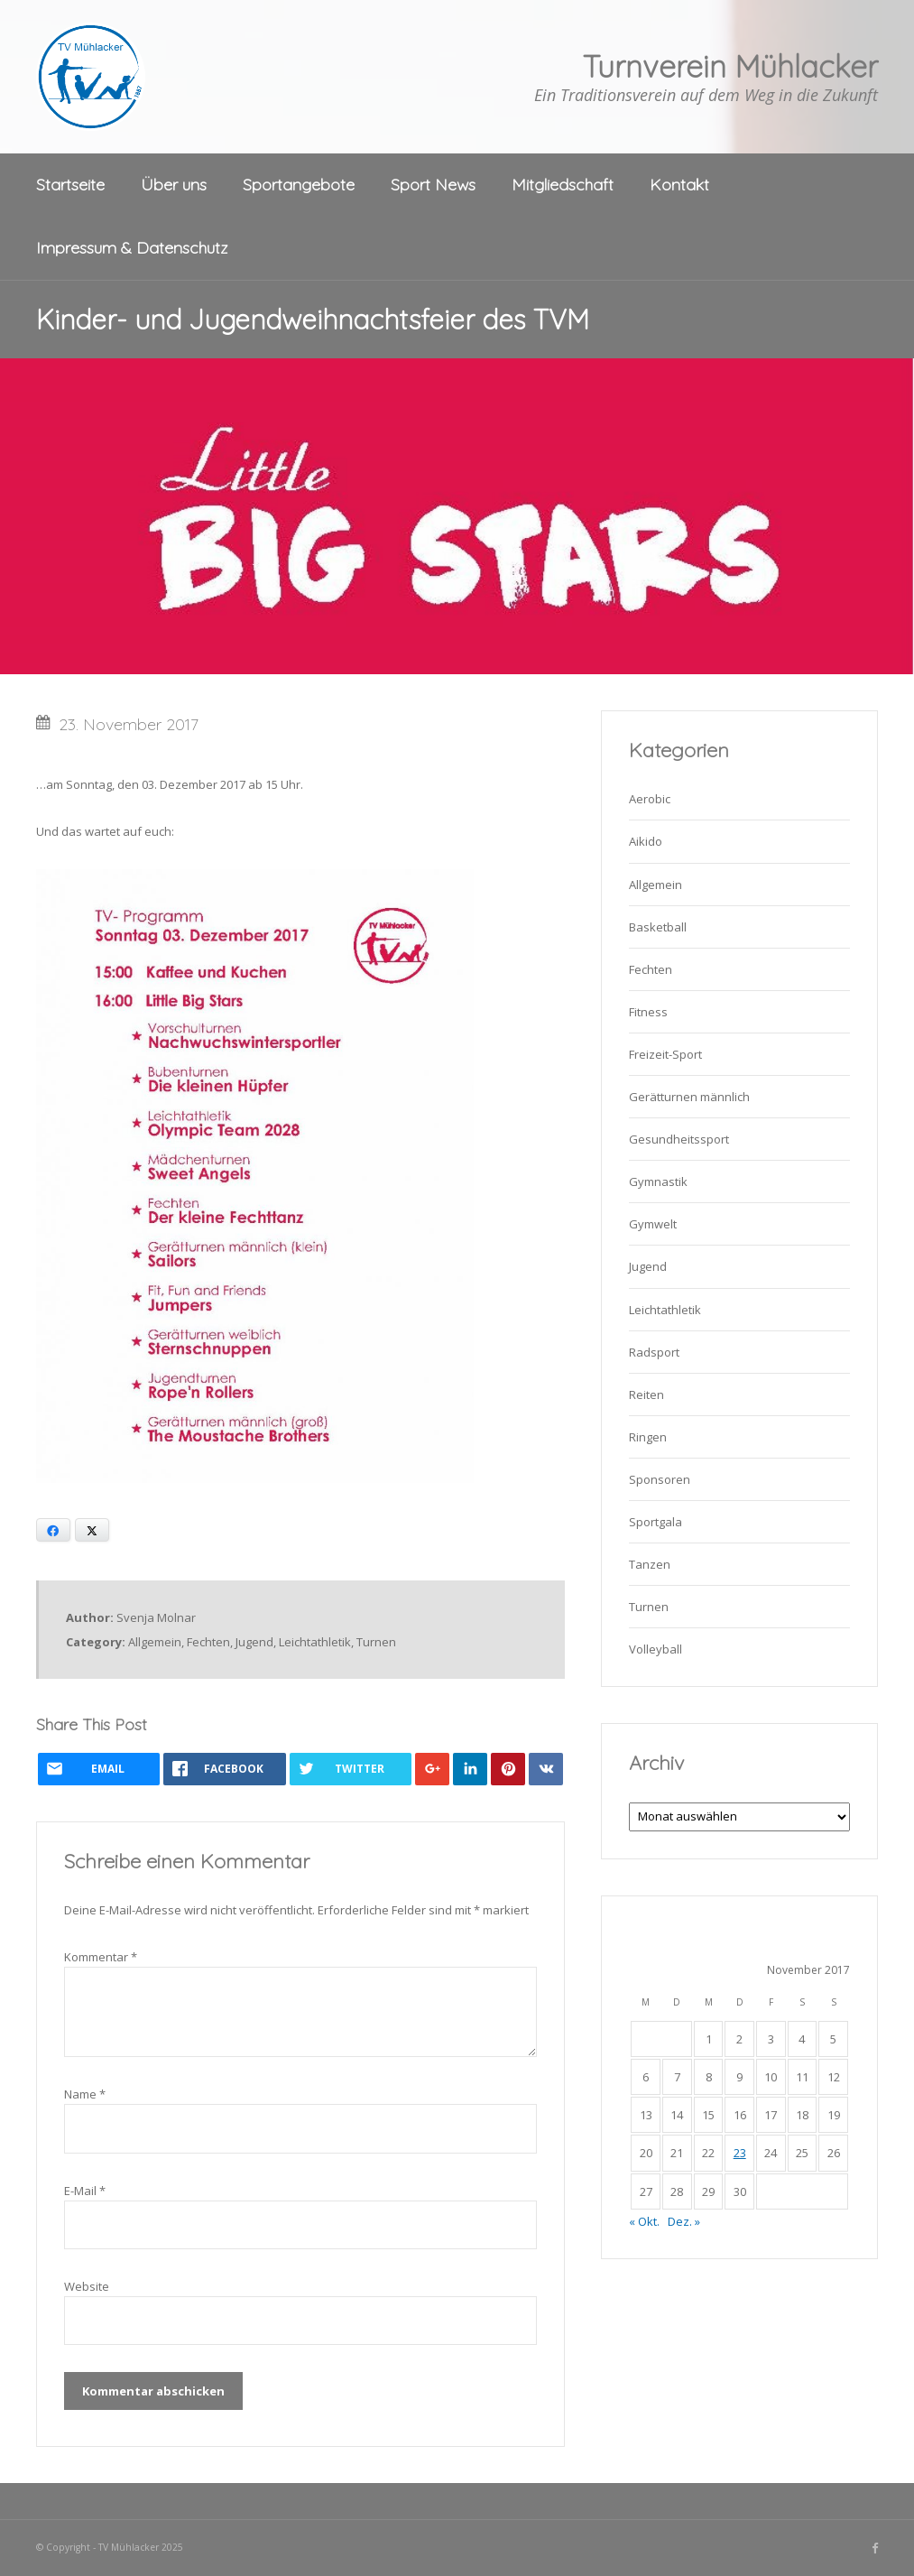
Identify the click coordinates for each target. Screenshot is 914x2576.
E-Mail (85, 2190)
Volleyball (655, 1649)
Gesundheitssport (679, 1139)
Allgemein (154, 1642)
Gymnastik (658, 1181)
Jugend (254, 1642)
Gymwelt (653, 1224)
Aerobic (649, 799)
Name (85, 2094)
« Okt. (644, 2221)
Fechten (208, 1642)
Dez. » (684, 2221)
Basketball (658, 927)
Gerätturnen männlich (689, 1097)
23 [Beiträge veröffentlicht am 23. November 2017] (740, 2153)
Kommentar (100, 1957)
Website (86, 2286)
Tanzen (649, 1564)
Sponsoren (659, 1479)
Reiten (646, 1394)
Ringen (648, 1437)
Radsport (654, 1352)
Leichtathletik (315, 1642)
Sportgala (655, 1522)
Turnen (376, 1642)
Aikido (645, 841)
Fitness (648, 1012)
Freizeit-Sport (665, 1054)
